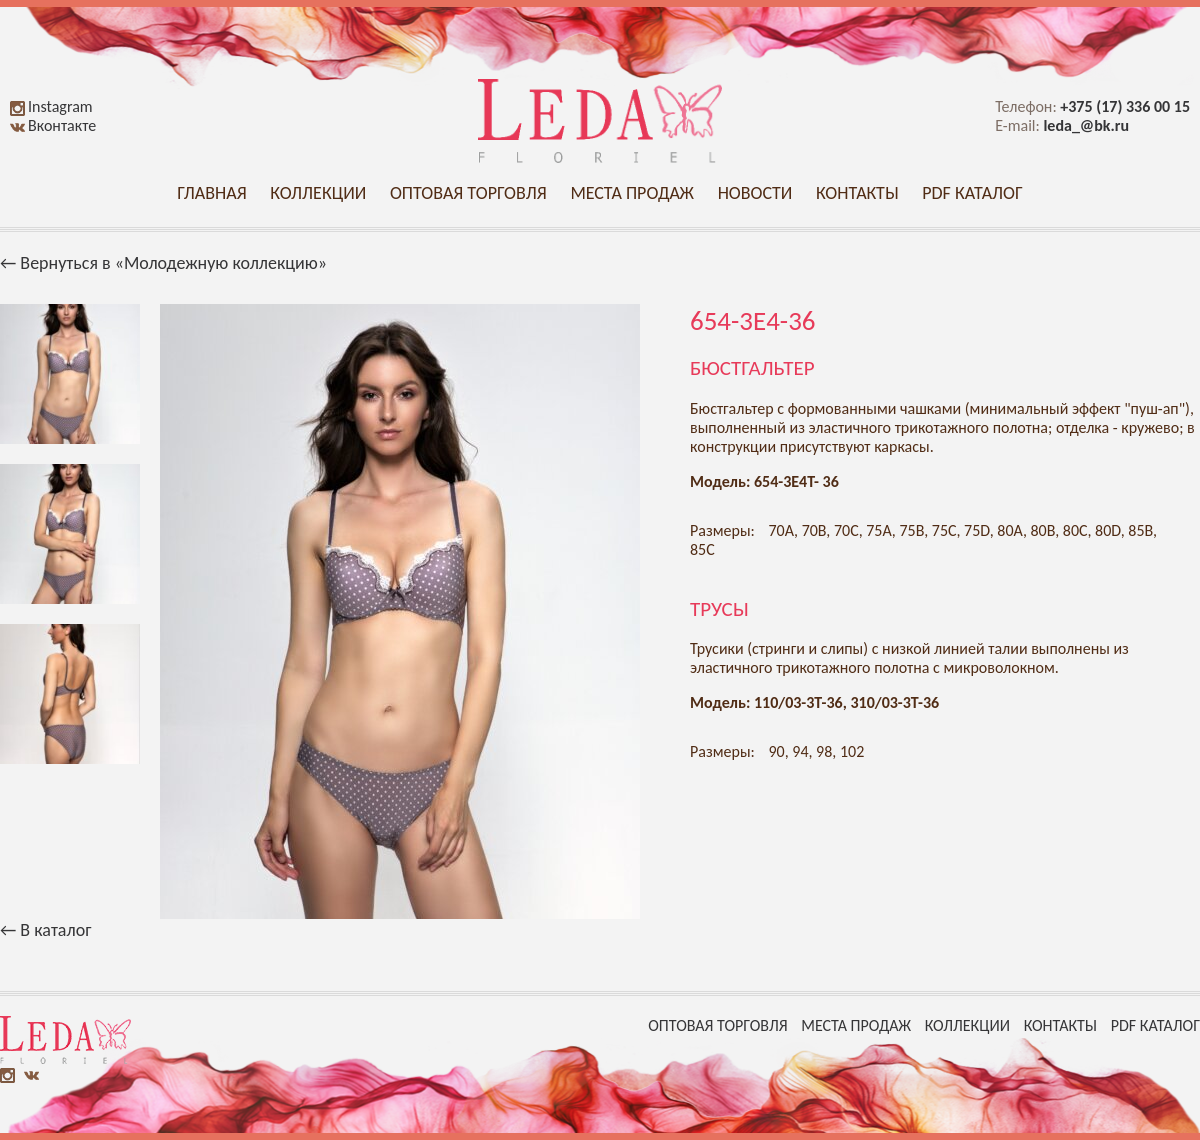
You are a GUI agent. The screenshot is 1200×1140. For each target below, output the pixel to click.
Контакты (857, 193)
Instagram (51, 106)
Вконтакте (53, 125)
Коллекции (318, 193)
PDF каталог (972, 193)
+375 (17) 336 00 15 (1125, 106)
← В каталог (45, 930)
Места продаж (632, 193)
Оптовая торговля (468, 193)
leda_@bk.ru (1086, 125)
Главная (211, 193)
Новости (755, 193)
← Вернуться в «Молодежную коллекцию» (163, 263)
